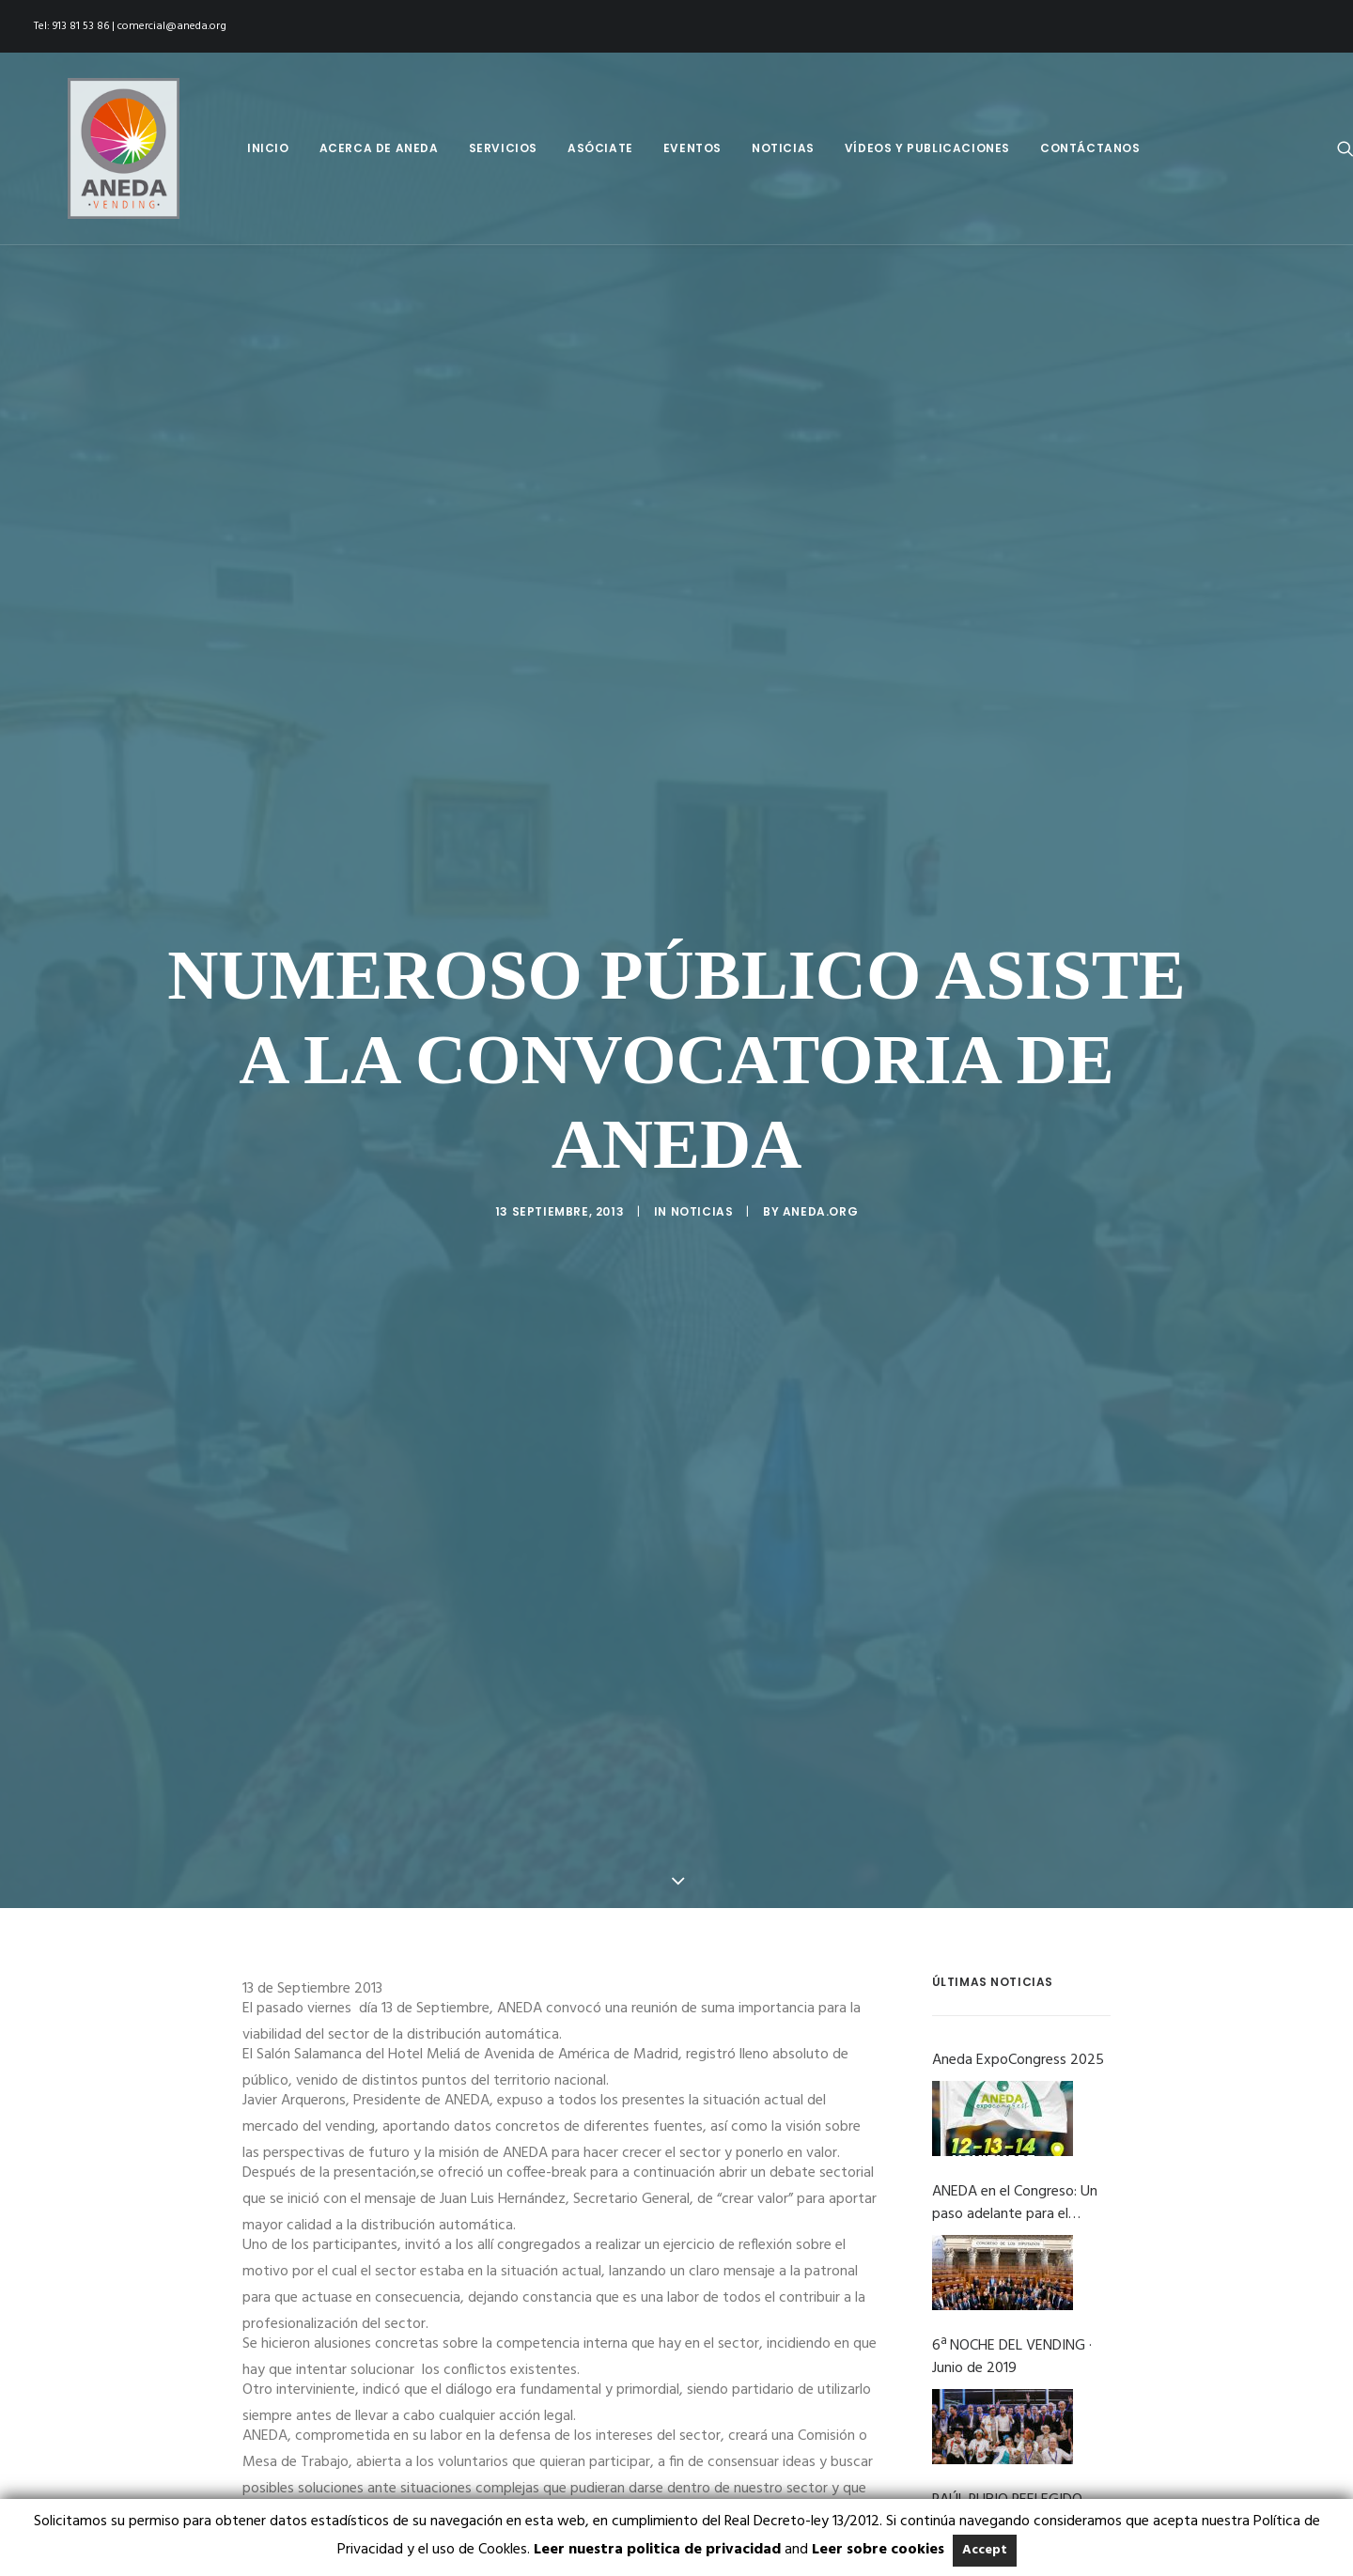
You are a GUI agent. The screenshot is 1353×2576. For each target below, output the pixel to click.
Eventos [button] (692, 148)
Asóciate (600, 148)
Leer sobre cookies (878, 2549)
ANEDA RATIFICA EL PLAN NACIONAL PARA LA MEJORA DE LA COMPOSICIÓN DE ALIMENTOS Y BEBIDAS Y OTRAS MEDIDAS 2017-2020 (1013, 2455)
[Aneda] (90, 148)
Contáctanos (1090, 148)
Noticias (783, 148)
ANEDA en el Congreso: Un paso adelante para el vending (1014, 1993)
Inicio (268, 148)
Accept (984, 2550)
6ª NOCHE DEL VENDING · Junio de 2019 (1012, 2147)
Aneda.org (820, 1107)
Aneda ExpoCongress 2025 (1018, 1850)
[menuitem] (268, 148)
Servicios (503, 148)
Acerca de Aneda (379, 148)
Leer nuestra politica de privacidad (657, 2549)
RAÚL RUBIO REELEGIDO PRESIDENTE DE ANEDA (1007, 2301)
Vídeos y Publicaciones (927, 148)
